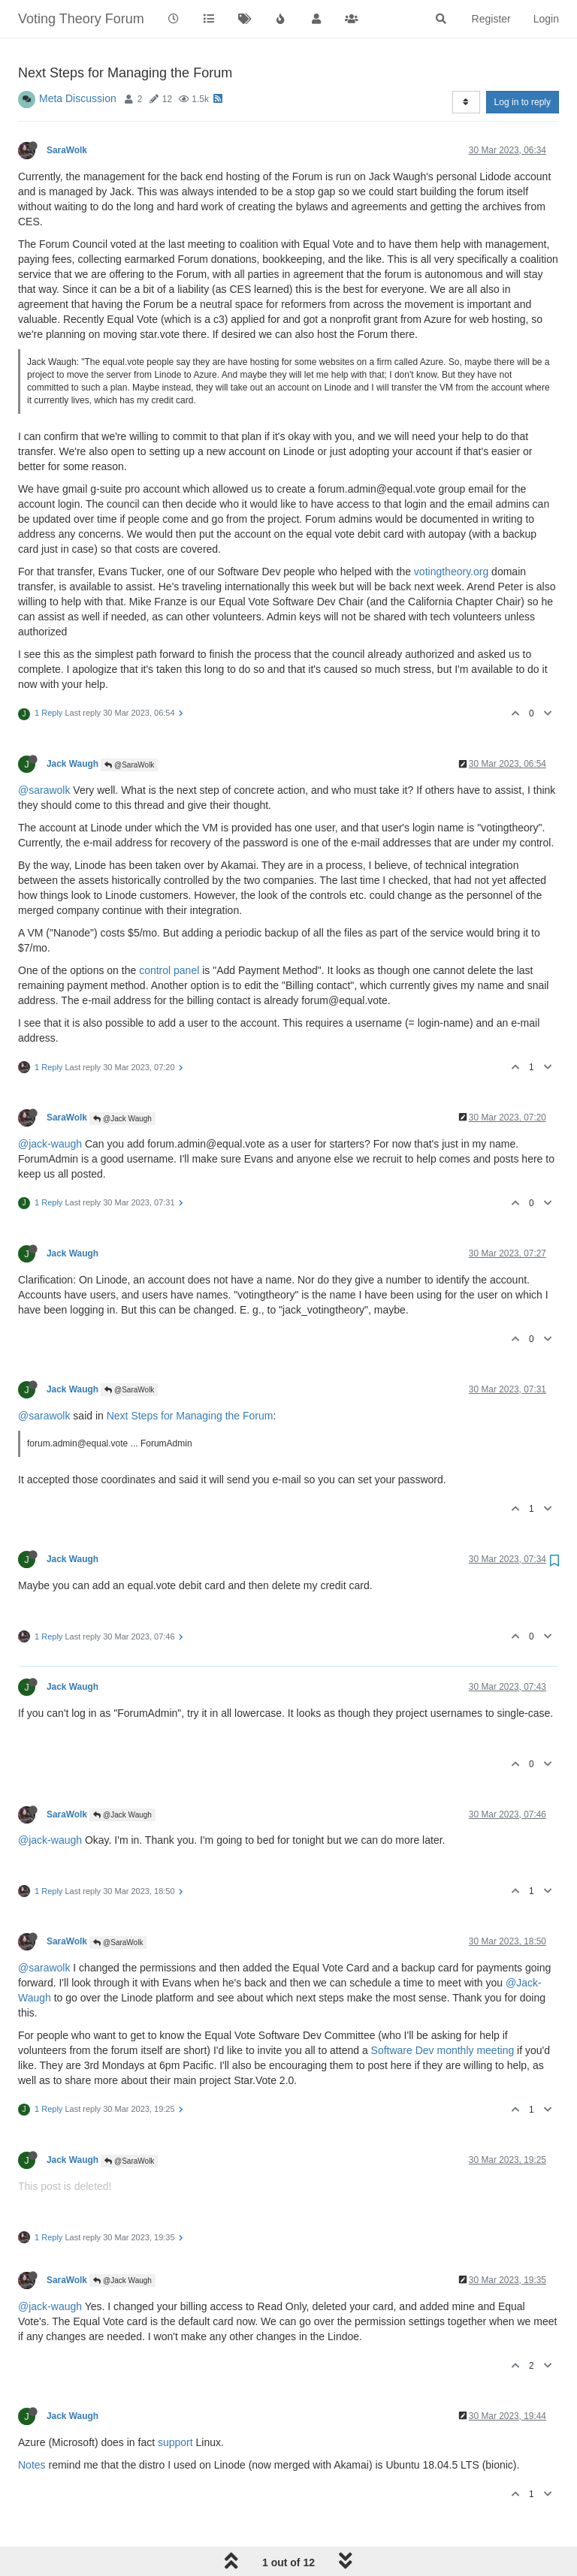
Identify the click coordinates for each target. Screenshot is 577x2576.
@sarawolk (44, 790)
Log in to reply (522, 102)
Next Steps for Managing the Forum (190, 1416)
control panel (169, 970)
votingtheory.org (451, 572)
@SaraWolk (129, 765)
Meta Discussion (77, 98)
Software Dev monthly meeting (443, 2050)
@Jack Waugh (122, 1119)
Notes (32, 2465)
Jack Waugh (72, 764)
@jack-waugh (50, 1144)
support (175, 2442)
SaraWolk (67, 150)
